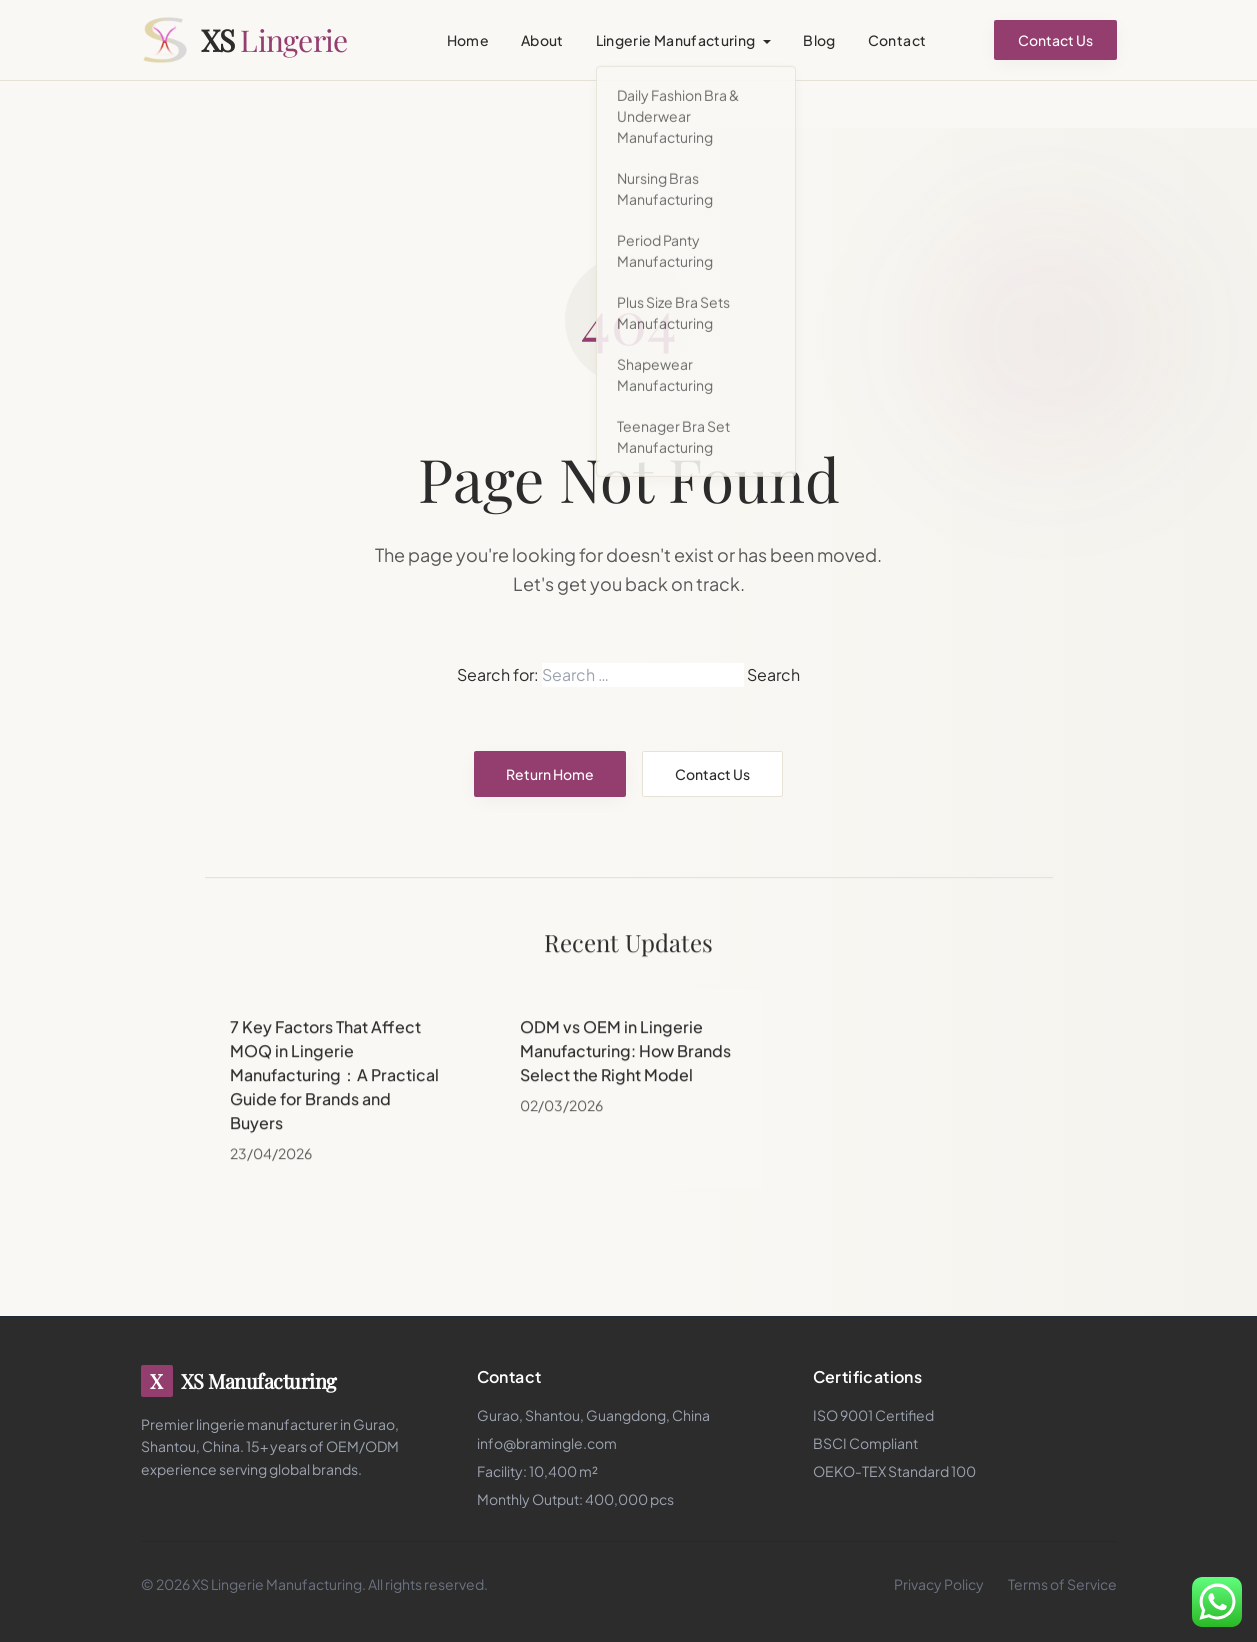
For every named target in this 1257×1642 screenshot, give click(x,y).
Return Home (550, 774)
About (542, 40)
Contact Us (1055, 40)
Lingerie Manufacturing (676, 40)
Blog (819, 40)
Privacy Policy (939, 1584)
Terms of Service (1062, 1584)
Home (468, 40)
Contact (897, 40)
